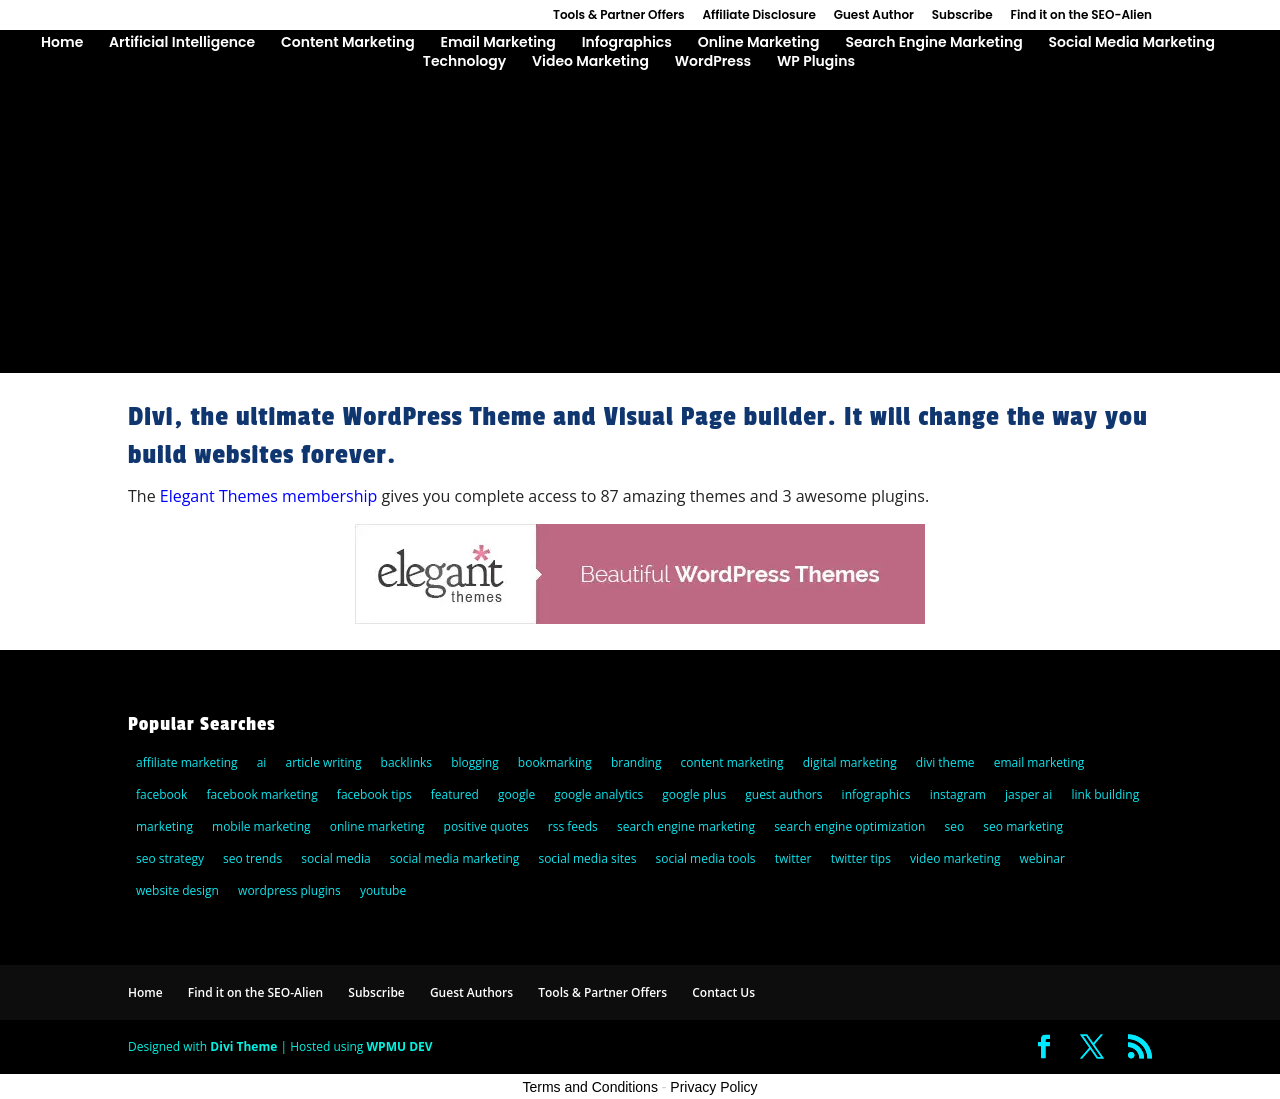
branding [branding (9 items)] (636, 762)
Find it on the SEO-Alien (1081, 16)
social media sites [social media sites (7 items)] (587, 858)
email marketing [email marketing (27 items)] (1039, 762)
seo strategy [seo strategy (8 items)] (170, 858)
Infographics (627, 43)
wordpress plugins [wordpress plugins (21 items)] (289, 890)
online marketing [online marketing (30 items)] (377, 826)
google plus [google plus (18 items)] (694, 794)
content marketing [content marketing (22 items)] (732, 762)
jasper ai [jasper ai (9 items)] (1028, 794)
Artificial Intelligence (182, 43)
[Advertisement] (640, 223)
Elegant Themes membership (269, 496)
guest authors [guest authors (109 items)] (783, 794)
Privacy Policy (713, 1087)
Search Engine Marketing (933, 43)
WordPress (713, 62)
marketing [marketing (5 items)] (164, 826)
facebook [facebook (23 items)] (161, 794)
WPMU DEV (400, 1046)
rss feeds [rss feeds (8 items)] (573, 826)
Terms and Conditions (590, 1087)
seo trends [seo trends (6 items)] (252, 858)
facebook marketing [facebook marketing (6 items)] (261, 794)
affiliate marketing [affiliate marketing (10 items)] (187, 762)
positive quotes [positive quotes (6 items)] (486, 826)
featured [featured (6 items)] (455, 794)
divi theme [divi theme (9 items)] (945, 762)
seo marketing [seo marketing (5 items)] (1023, 826)
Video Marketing (590, 62)
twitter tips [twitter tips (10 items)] (861, 858)
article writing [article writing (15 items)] (323, 762)
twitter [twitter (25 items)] (793, 858)
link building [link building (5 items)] (1105, 794)
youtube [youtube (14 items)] (383, 890)
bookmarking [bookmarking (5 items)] (555, 762)
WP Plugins (816, 62)
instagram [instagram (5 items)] (958, 794)
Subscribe (962, 16)
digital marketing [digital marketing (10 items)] (850, 762)
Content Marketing (348, 43)
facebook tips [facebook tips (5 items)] (374, 794)
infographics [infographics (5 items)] (876, 794)
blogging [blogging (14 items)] (475, 762)
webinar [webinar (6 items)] (1042, 858)
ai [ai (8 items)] (262, 762)
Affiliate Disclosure (758, 16)
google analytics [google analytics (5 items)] (598, 794)
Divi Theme (243, 1046)
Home (62, 43)
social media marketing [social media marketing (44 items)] (454, 858)
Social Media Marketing (1131, 43)
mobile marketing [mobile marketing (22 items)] (261, 826)
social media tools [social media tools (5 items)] (706, 858)
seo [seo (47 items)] (955, 826)
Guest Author (874, 16)
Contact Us (723, 992)
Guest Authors (471, 992)
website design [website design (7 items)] (177, 890)
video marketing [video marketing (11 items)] (955, 858)
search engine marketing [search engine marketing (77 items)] (686, 826)
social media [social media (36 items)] (335, 858)
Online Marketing (759, 43)
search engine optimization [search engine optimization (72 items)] (849, 826)
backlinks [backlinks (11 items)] (407, 762)
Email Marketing (497, 43)
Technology (464, 62)
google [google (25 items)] (516, 794)
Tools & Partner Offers (619, 16)
